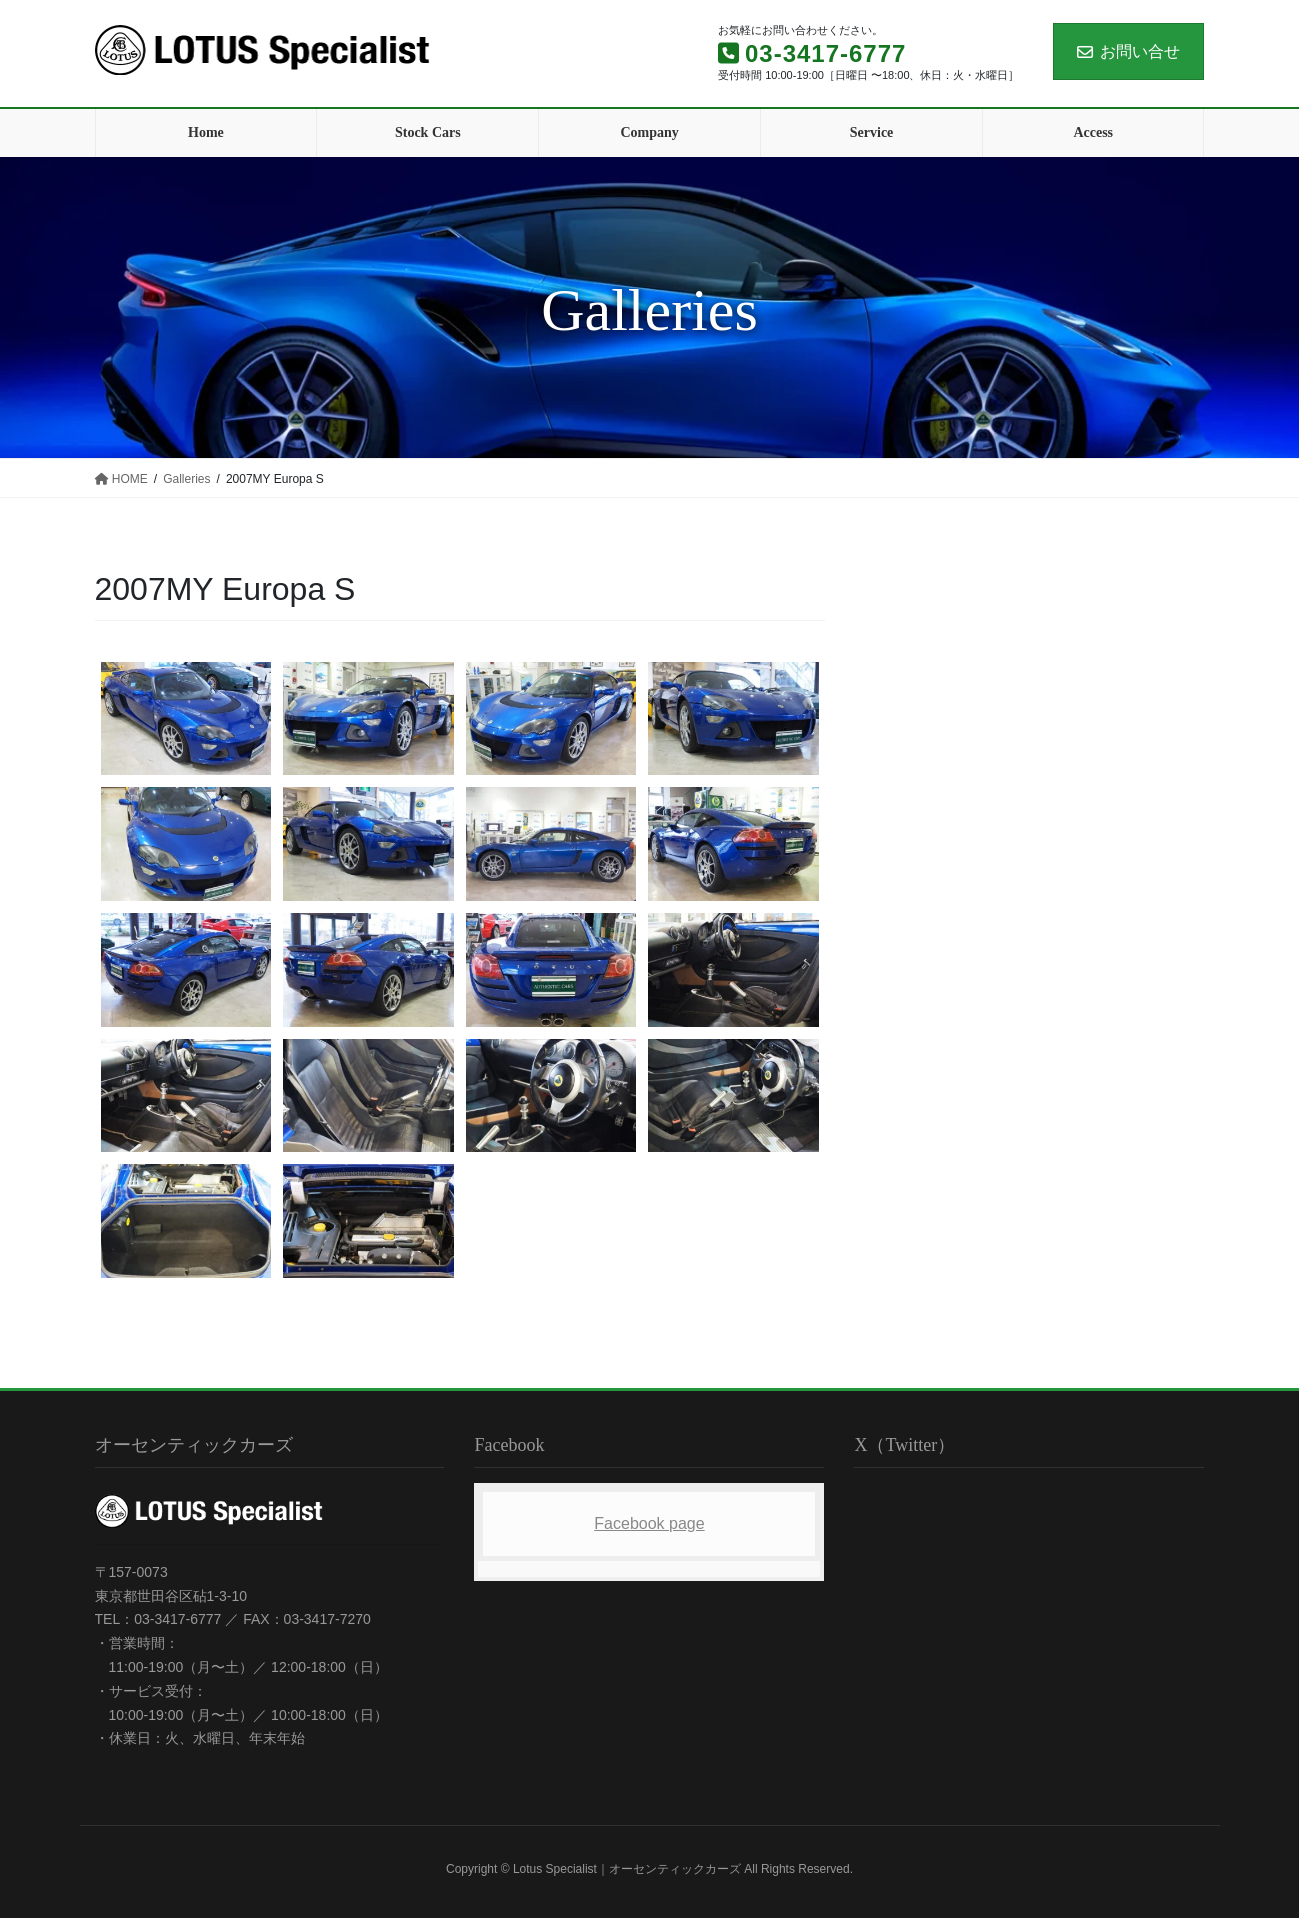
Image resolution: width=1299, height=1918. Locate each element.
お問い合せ (1128, 51)
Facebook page (649, 1523)
